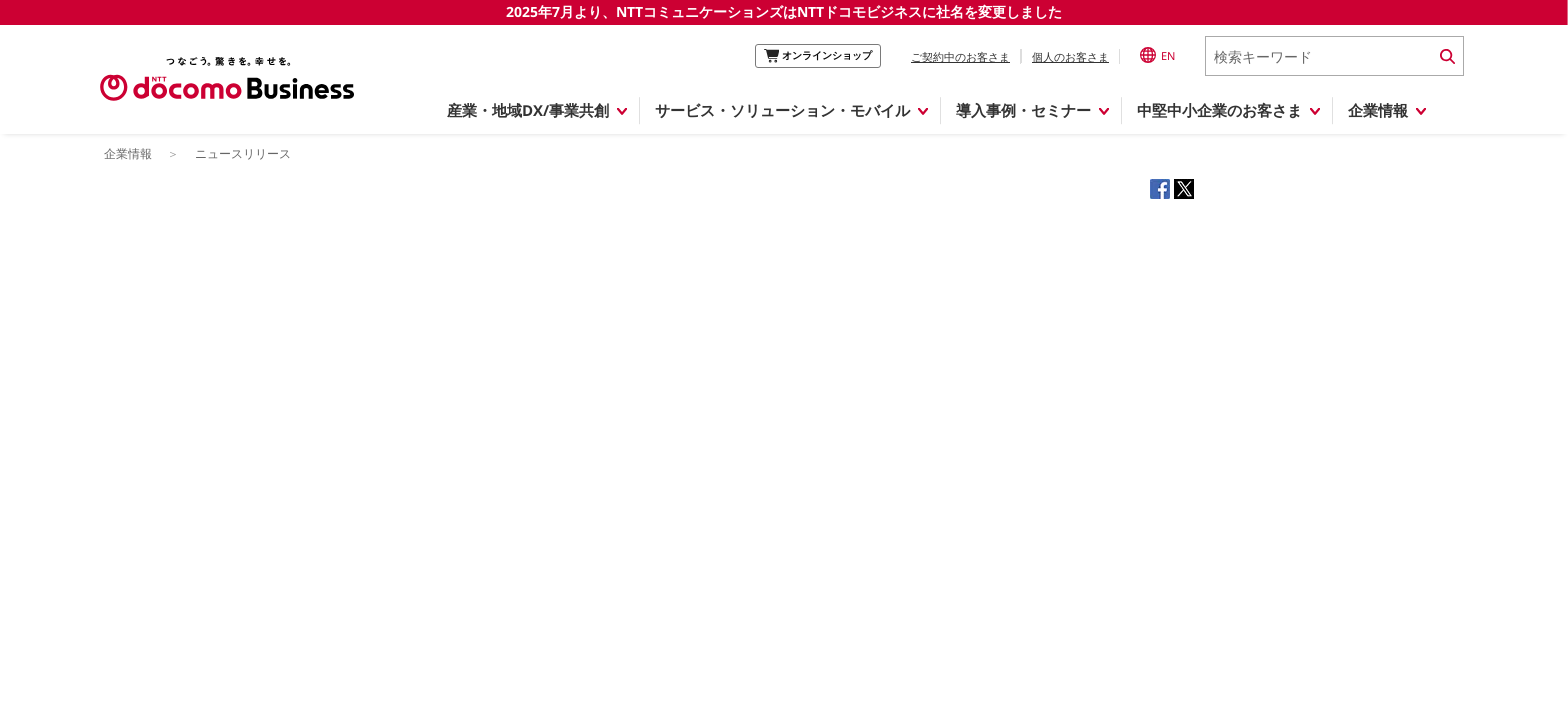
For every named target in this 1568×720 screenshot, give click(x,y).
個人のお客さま (1070, 56)
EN (1157, 55)
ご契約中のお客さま (960, 56)
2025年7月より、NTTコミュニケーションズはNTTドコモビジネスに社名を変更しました (784, 11)
